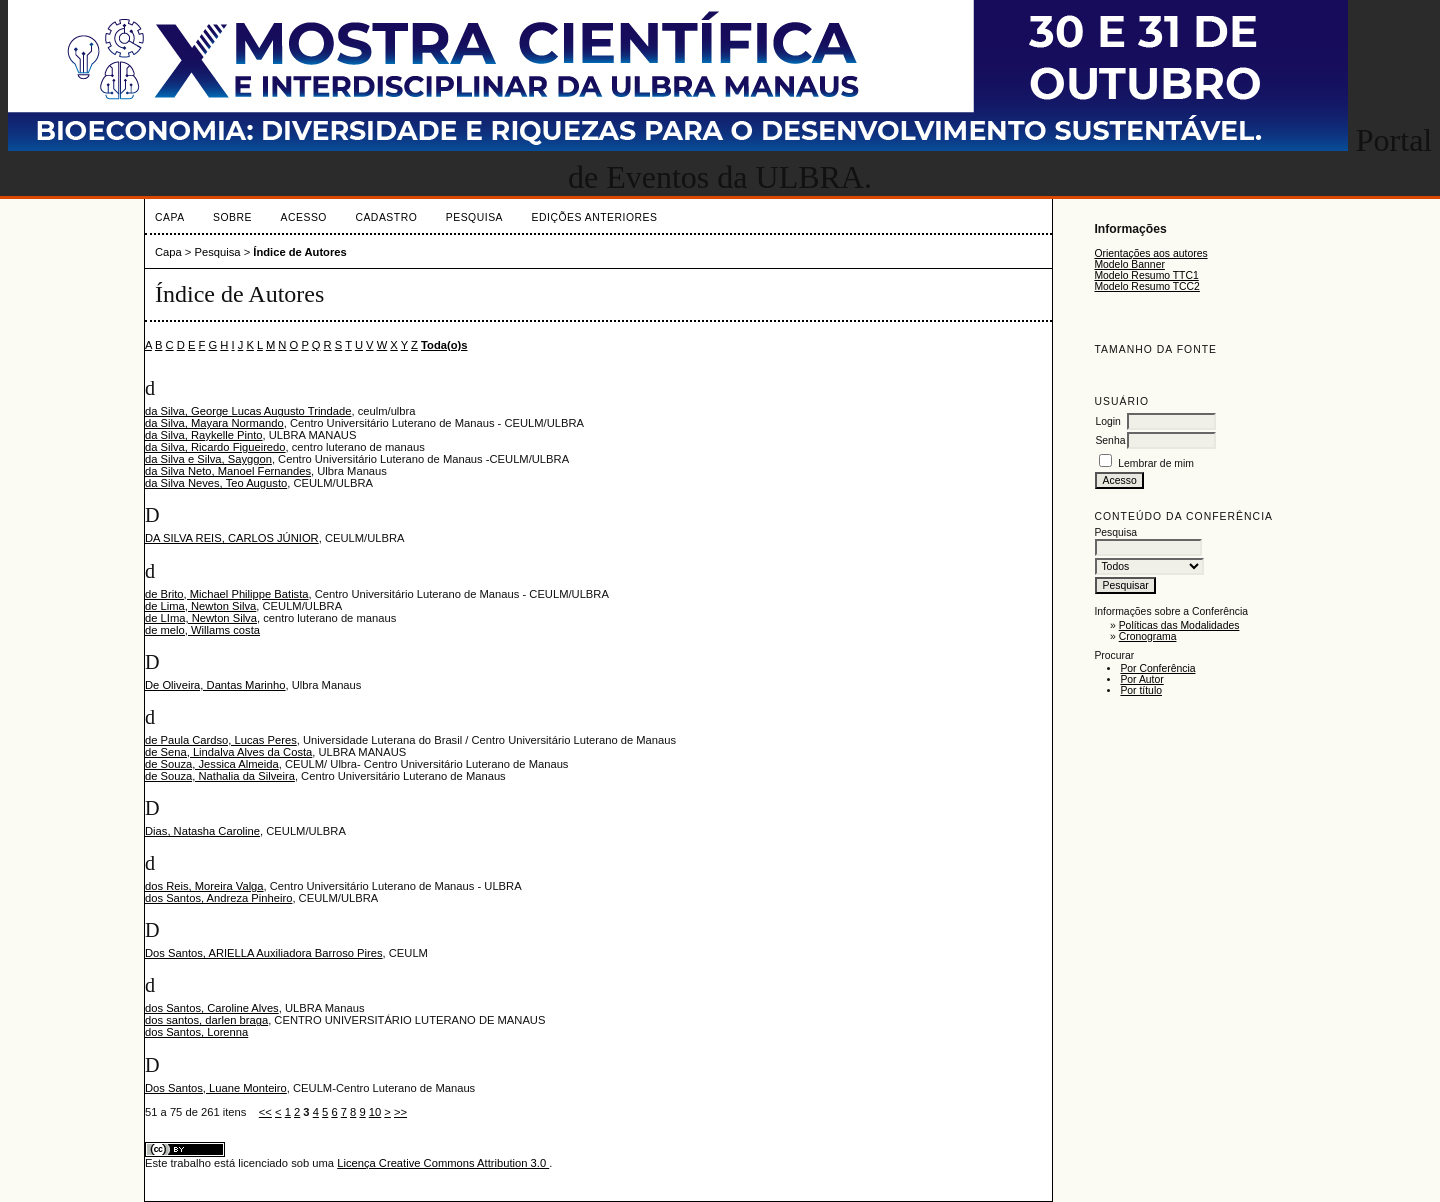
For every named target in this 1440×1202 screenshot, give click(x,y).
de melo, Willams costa (202, 630)
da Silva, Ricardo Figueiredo (215, 447)
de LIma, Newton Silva (201, 618)
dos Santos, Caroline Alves (212, 1008)
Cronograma (1148, 636)
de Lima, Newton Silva (200, 606)
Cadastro (386, 217)
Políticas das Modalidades (1179, 625)
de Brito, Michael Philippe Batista (227, 594)
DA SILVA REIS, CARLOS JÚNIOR (232, 538)
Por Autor (1141, 679)
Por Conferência (1157, 668)
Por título (1141, 690)
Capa (170, 217)
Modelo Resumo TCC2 (1147, 286)
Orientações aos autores (1150, 253)
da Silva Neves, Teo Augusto (216, 483)
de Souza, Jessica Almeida (212, 764)
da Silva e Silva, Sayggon (208, 459)
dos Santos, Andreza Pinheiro (218, 898)
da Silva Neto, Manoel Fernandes (228, 471)
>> (400, 1112)
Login (1107, 421)
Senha (1110, 440)
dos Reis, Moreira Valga (204, 886)
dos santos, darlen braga (206, 1020)
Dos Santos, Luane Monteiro (216, 1088)
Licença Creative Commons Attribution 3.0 (443, 1163)
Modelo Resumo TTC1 (1146, 275)
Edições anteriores (595, 217)
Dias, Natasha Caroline (202, 831)
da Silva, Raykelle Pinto (204, 435)
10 (375, 1112)
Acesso (304, 217)
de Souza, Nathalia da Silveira (220, 776)
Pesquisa (474, 217)
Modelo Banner (1129, 264)
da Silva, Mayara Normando (214, 423)
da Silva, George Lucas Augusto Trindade (248, 411)
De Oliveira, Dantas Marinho (215, 685)
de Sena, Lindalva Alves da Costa (228, 752)
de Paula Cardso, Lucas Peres (221, 740)
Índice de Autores (299, 252)
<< (265, 1112)
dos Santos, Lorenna (196, 1032)
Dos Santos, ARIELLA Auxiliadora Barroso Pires (264, 953)
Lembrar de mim (1156, 463)
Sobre (232, 217)
